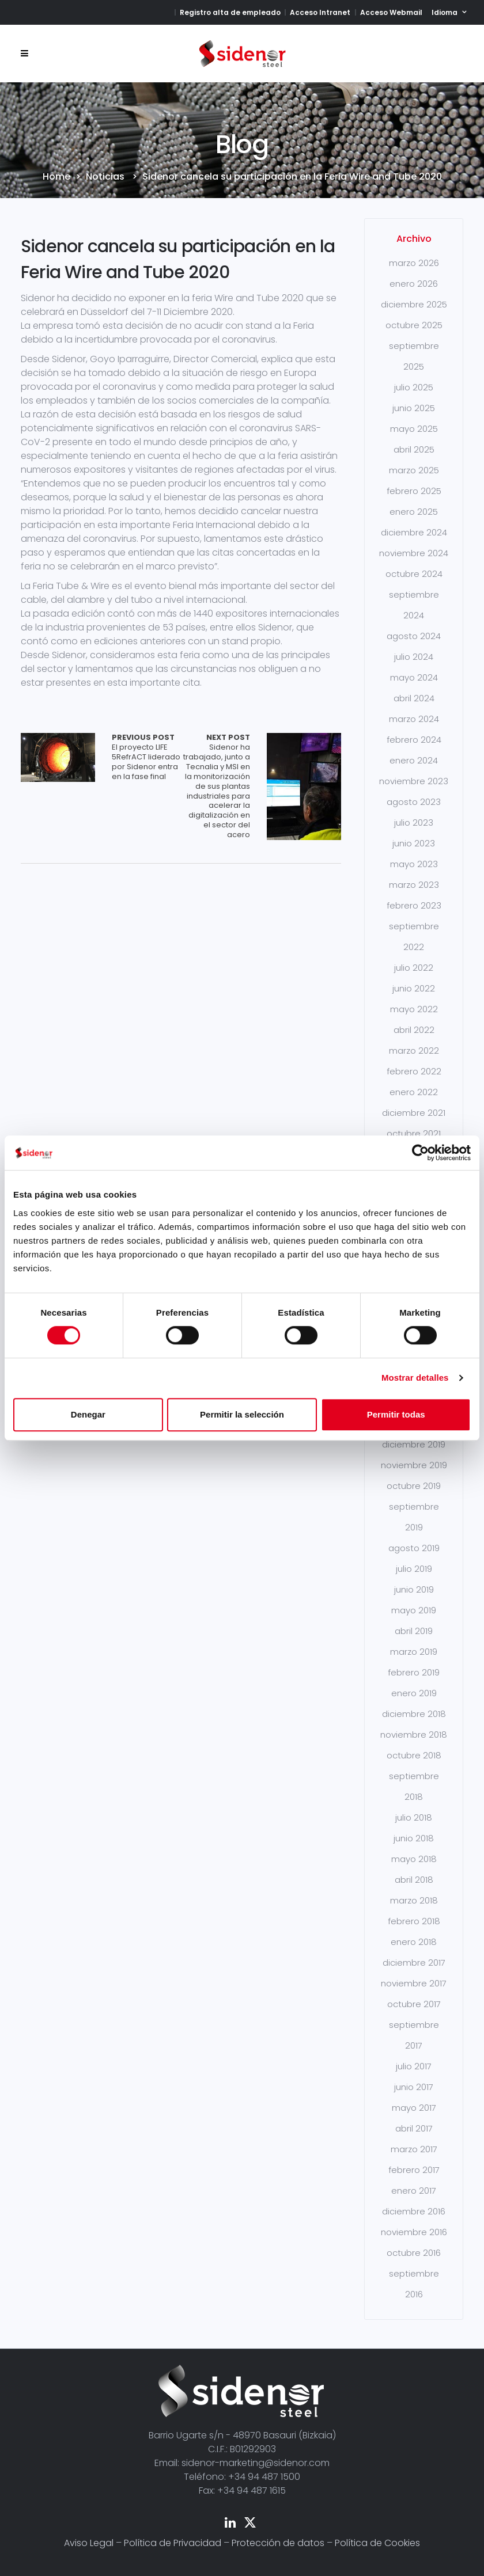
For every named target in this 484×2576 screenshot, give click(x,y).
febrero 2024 (414, 740)
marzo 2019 (413, 1652)
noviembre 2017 (414, 1983)
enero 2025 (414, 512)
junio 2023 (413, 843)
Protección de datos (278, 2543)
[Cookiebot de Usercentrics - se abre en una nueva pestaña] (420, 1152)
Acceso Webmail (391, 12)
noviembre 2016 (414, 2232)
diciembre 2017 (414, 1962)
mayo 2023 (414, 864)
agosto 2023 (414, 802)
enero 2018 (414, 1942)
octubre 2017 (414, 2004)
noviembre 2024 (413, 553)
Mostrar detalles (415, 1377)
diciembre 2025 (414, 304)
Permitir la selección (242, 1414)
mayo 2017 (414, 2108)
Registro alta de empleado (230, 12)
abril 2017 (414, 2128)
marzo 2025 (414, 470)
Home (56, 176)
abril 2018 (414, 1880)
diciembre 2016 (413, 2211)
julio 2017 (414, 2066)
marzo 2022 (414, 1050)
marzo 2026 (414, 263)
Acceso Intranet (320, 12)
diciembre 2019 (413, 1444)
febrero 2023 (414, 905)
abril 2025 (414, 449)
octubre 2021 (414, 1133)
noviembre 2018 (413, 1734)
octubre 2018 (414, 1755)
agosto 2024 (414, 636)
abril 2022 (414, 1030)
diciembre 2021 (413, 1113)
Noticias (105, 176)
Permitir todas (396, 1414)
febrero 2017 (414, 2170)
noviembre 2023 (413, 781)
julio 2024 (413, 657)
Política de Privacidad (172, 2543)
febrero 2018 (414, 1921)
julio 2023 (413, 822)
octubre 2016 (414, 2253)
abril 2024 (414, 698)
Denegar (88, 1414)
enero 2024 (414, 760)
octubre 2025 (414, 325)
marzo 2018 (414, 1900)
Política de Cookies (377, 2543)
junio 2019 (414, 1589)
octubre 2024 (414, 574)
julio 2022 (413, 968)
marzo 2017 (414, 2149)
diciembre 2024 (414, 532)
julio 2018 (413, 1817)
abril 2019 (414, 1631)
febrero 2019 (414, 1672)
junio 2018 (414, 1838)
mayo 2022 (414, 1009)
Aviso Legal (89, 2543)
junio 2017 (413, 2087)
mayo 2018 (414, 1859)
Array (58, 757)
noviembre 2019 (414, 1465)
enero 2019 (414, 1693)
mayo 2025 (414, 429)
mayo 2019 (413, 1610)
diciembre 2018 (414, 1714)
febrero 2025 (414, 491)
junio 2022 (413, 988)
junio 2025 (413, 408)
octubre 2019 (414, 1486)
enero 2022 (414, 1092)
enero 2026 (414, 284)
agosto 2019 (414, 1548)
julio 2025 (413, 387)
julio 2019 (414, 1569)
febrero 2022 (414, 1071)
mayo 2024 (414, 677)
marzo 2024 (414, 719)
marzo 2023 (414, 885)
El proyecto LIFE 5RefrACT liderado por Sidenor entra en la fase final (146, 757)
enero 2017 (413, 2190)
